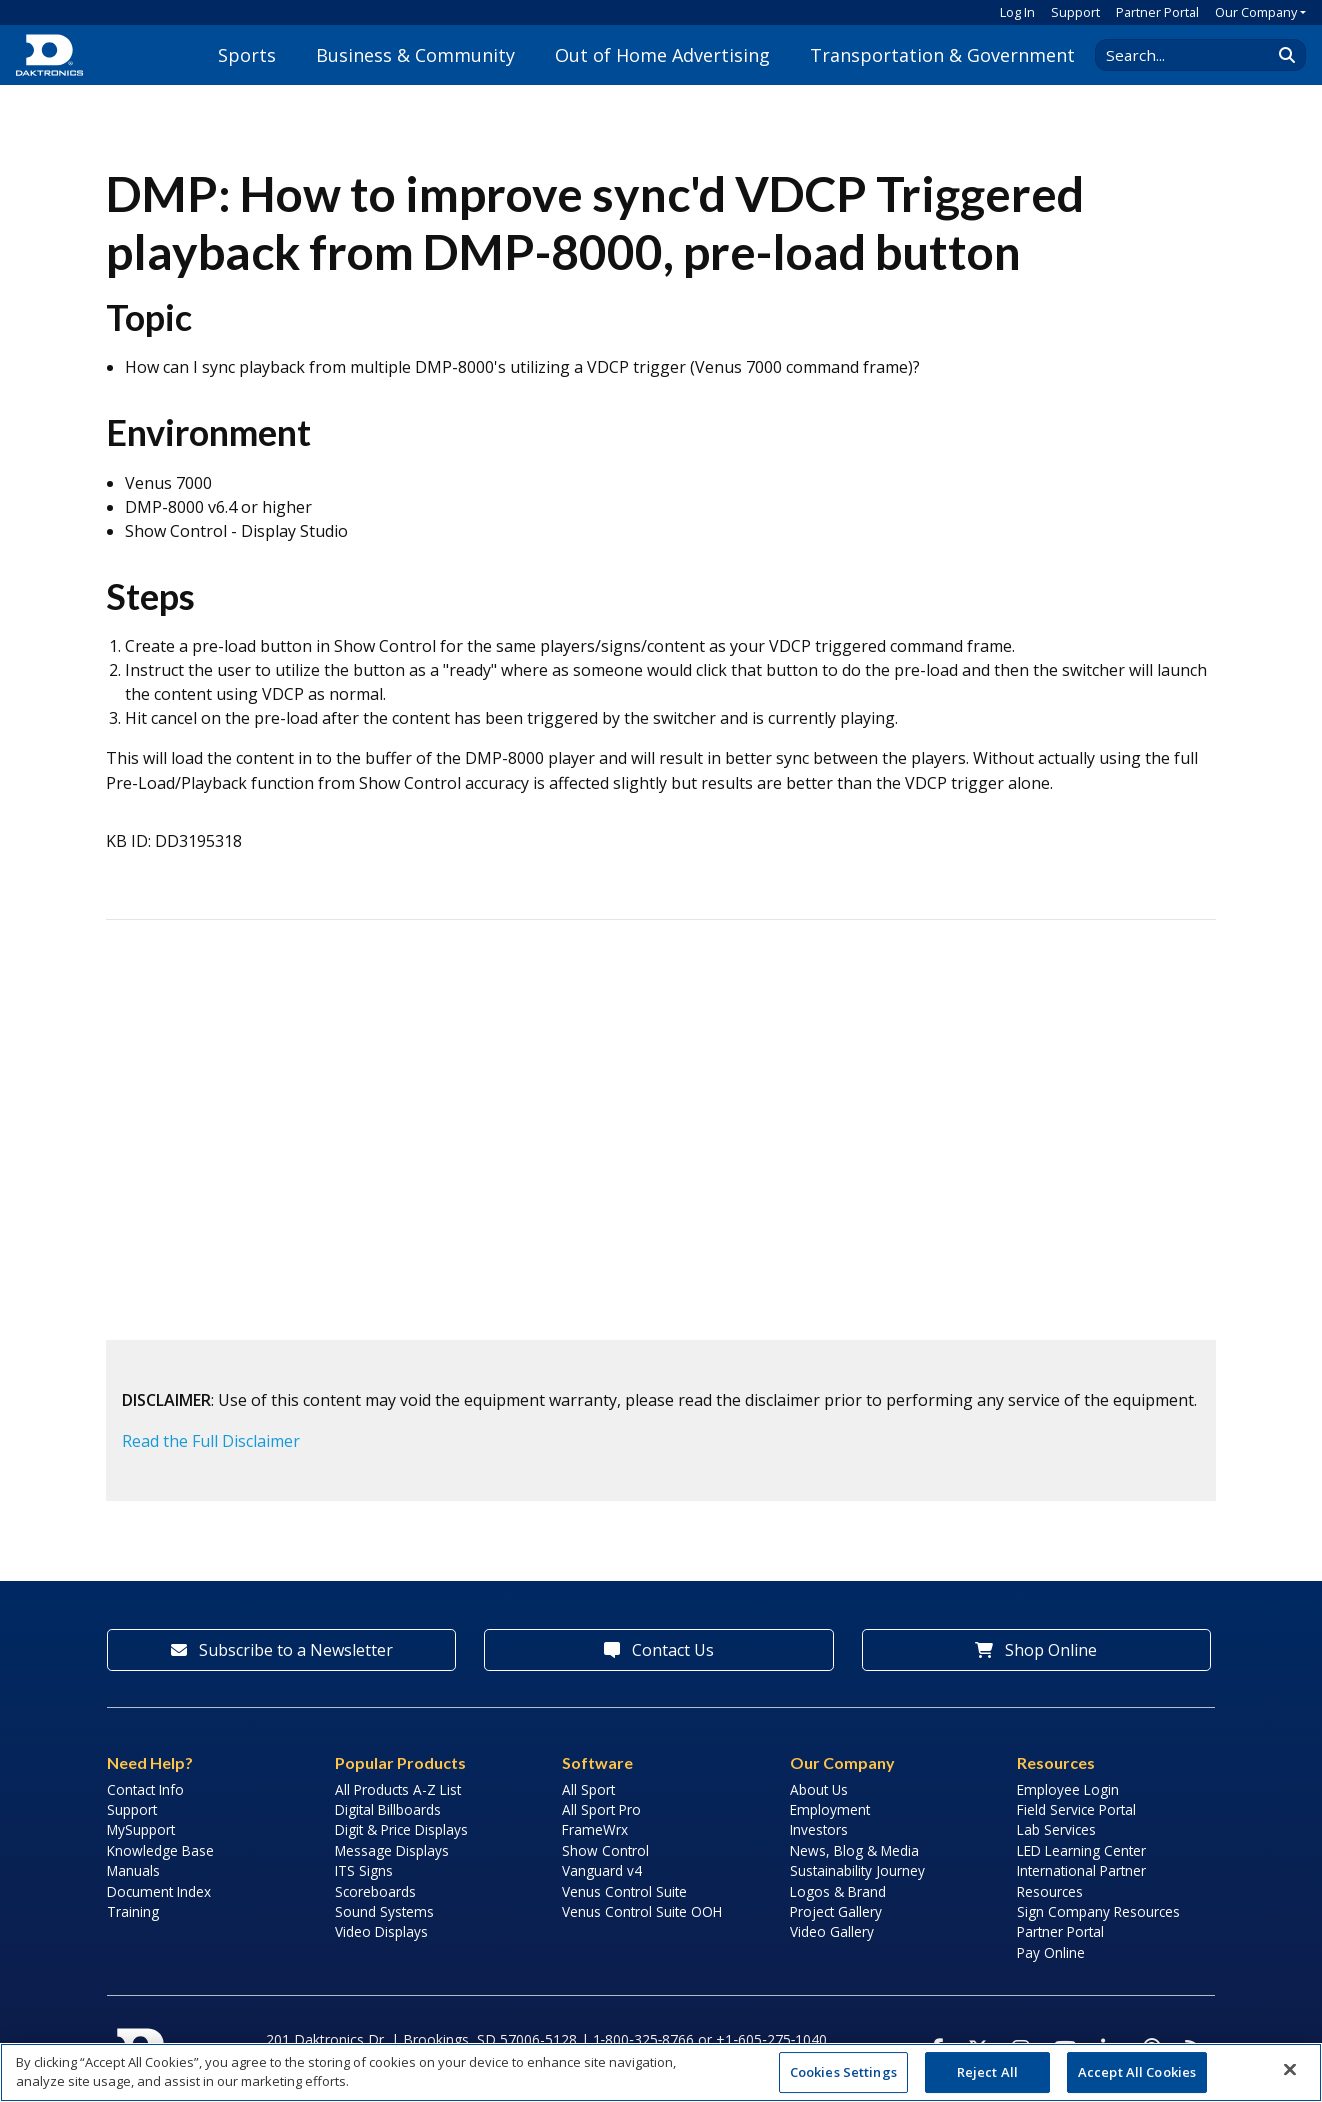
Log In (1017, 12)
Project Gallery (836, 1911)
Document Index (159, 1891)
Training (133, 1911)
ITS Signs (364, 1870)
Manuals (133, 1870)
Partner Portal (1157, 12)
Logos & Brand (838, 1891)
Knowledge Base (160, 1850)
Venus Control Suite (624, 1891)
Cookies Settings (843, 2072)
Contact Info (145, 1789)
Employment (830, 1809)
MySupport (141, 1829)
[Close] (1290, 2070)
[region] (661, 2072)
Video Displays (381, 1931)
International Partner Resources (1081, 1880)
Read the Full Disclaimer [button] (211, 1441)
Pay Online (1051, 1952)
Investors (819, 1829)
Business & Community (415, 55)
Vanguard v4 (602, 1870)
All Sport (588, 1789)
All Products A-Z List (398, 1789)
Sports (247, 55)
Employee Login (1068, 1789)
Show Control (605, 1850)
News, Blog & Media (854, 1850)
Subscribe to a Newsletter (282, 1650)
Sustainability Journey (857, 1870)
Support (1075, 12)
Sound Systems (384, 1911)
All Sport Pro (601, 1809)
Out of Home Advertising (662, 55)
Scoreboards (375, 1891)
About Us (819, 1789)
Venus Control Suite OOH (642, 1911)
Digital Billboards (388, 1809)
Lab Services (1056, 1829)
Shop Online (1036, 1650)
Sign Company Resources (1098, 1911)
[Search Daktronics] (1193, 55)
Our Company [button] (1256, 12)
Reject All (987, 2072)
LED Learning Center (1081, 1850)
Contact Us (659, 1650)
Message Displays (392, 1850)
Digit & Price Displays (401, 1829)
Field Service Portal (1076, 1809)
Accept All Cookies (1137, 2072)
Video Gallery (832, 1931)
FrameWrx (595, 1829)
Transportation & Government (942, 55)
